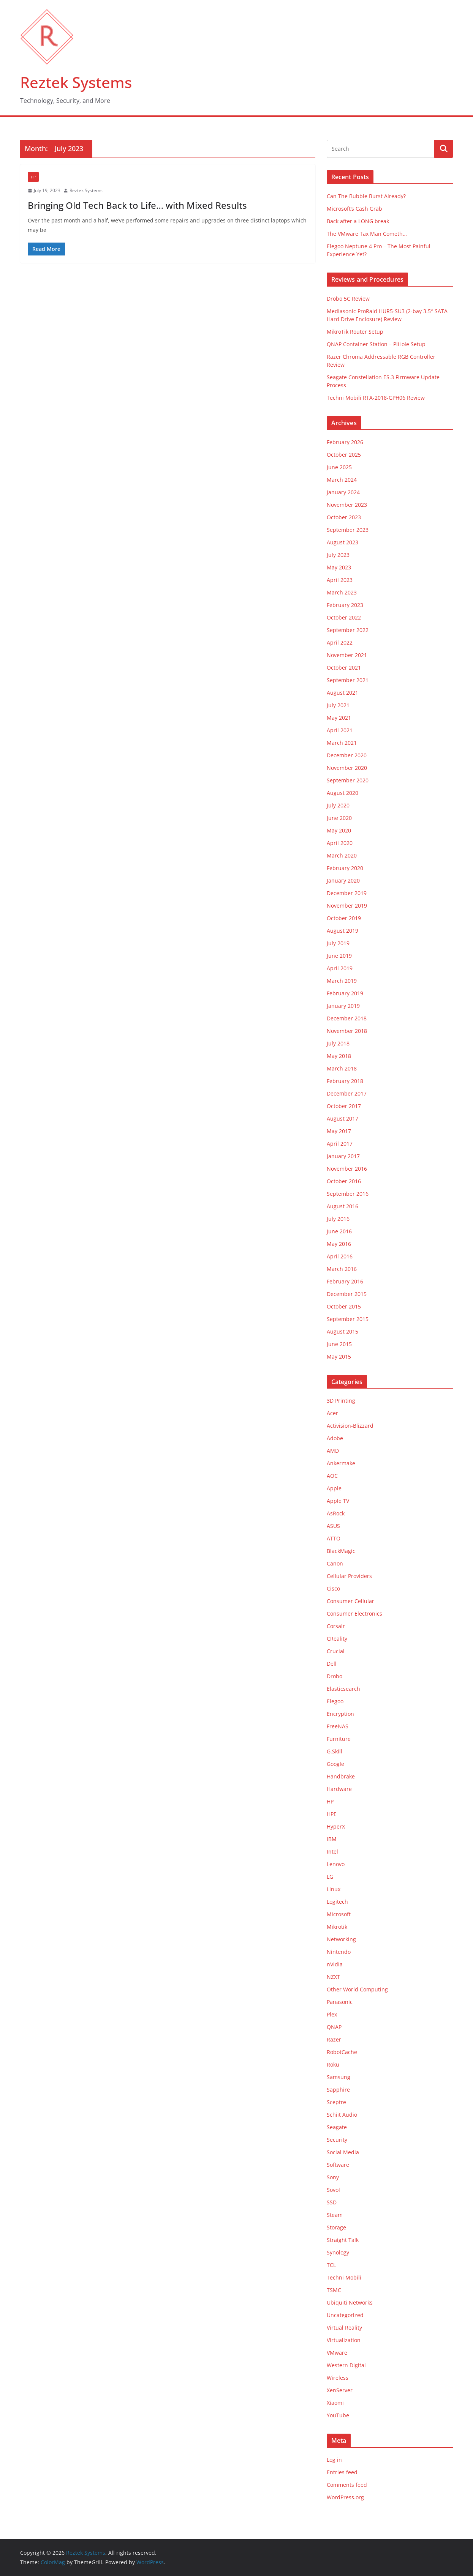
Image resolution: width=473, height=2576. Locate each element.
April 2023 (340, 579)
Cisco (333, 1588)
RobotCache (342, 2052)
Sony (333, 2177)
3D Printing (341, 1400)
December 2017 (347, 1093)
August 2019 (342, 930)
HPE (332, 1814)
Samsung (338, 2077)
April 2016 (340, 1256)
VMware (337, 2352)
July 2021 (338, 705)
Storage (336, 2227)
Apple (334, 1488)
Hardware (339, 1788)
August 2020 (342, 792)
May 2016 (339, 1243)
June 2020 (339, 817)
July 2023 (338, 554)
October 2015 (344, 1306)
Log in (334, 2459)
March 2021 (342, 742)
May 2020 (339, 830)
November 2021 (347, 655)
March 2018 (342, 1068)
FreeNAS (337, 1726)
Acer (332, 1413)
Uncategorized (345, 2315)
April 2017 (340, 1143)
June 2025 (339, 467)
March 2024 (342, 479)
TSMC (334, 2290)
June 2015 (339, 1344)
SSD (332, 2202)
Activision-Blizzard (350, 1425)
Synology (338, 2252)
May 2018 (339, 1055)
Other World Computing (357, 1989)
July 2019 (338, 943)
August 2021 (342, 692)
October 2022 (344, 617)
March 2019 (342, 980)
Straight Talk (343, 2239)
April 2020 (340, 843)
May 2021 (339, 717)
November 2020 (347, 767)
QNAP (334, 2027)
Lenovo (336, 1864)
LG (330, 1876)
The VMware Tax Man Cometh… (367, 233)
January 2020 (343, 880)
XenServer (340, 2390)
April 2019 (340, 968)
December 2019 (347, 893)
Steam (335, 2214)
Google (335, 1763)
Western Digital (346, 2365)
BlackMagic (341, 1550)
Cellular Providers (349, 1576)
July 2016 (338, 1218)
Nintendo (339, 1951)
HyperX (336, 1826)
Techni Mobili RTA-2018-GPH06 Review (376, 397)
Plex (332, 2014)
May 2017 (339, 1131)
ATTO (333, 1538)
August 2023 (342, 542)
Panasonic (340, 2001)
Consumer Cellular (350, 1601)
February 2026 (345, 442)
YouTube (338, 2415)
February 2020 (345, 868)
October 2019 (344, 918)
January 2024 (343, 492)
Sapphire (338, 2089)
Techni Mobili (344, 2277)
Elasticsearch (343, 1688)
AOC (332, 1475)
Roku (333, 2064)
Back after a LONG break (358, 221)
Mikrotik (337, 1926)
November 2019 (347, 905)
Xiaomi (335, 2402)
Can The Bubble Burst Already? (366, 196)
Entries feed (342, 2472)
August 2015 (342, 1331)
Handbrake (341, 1776)
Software (338, 2164)
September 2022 (348, 630)
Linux (333, 1889)
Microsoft (339, 1914)
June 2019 (339, 955)
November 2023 (347, 504)
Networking (341, 1939)
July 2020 (338, 805)
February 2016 (345, 1281)
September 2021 (348, 680)
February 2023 (345, 605)
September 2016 (348, 1193)
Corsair (336, 1626)
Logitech (337, 1901)
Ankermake (341, 1463)
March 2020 (342, 855)
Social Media (343, 2152)
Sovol (333, 2189)
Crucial (336, 1651)
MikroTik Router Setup (355, 331)
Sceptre (336, 2102)
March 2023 (342, 592)
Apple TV (338, 1500)
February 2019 (345, 993)
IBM (332, 1839)
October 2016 (344, 1181)
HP (33, 177)
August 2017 (342, 1118)
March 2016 (342, 1268)
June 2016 (339, 1231)
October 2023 (344, 517)
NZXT (333, 1976)
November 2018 (347, 1030)
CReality (337, 1638)
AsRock (336, 1513)
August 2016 (342, 1206)
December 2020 (347, 755)
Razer (334, 2039)
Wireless (337, 2377)
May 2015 (339, 1356)
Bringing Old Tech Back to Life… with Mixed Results (137, 205)
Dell (332, 1663)
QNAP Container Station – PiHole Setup (376, 344)
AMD (333, 1450)
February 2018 (345, 1081)
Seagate (337, 2127)
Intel (332, 1851)
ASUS (333, 1525)
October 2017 (344, 1106)
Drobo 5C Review (348, 298)
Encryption (340, 1713)
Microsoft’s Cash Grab (354, 208)
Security (337, 2139)
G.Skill (334, 1751)
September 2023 (348, 529)
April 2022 (340, 642)
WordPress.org (345, 2497)
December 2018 (347, 1018)
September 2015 (348, 1319)
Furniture (339, 1738)
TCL (331, 2265)
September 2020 (348, 780)
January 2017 (343, 1156)
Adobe (335, 1438)
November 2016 (347, 1168)
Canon (335, 1563)
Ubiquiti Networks (350, 2302)
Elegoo (335, 1701)
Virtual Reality (344, 2327)
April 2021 (340, 730)
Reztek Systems (76, 82)
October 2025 (344, 454)
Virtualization (344, 2340)
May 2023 (339, 567)
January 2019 (343, 1005)
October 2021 (344, 667)
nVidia (335, 1964)
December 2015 (347, 1293)
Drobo (334, 1676)
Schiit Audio (342, 2114)
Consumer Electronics (354, 1613)
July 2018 (338, 1043)
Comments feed (347, 2484)
